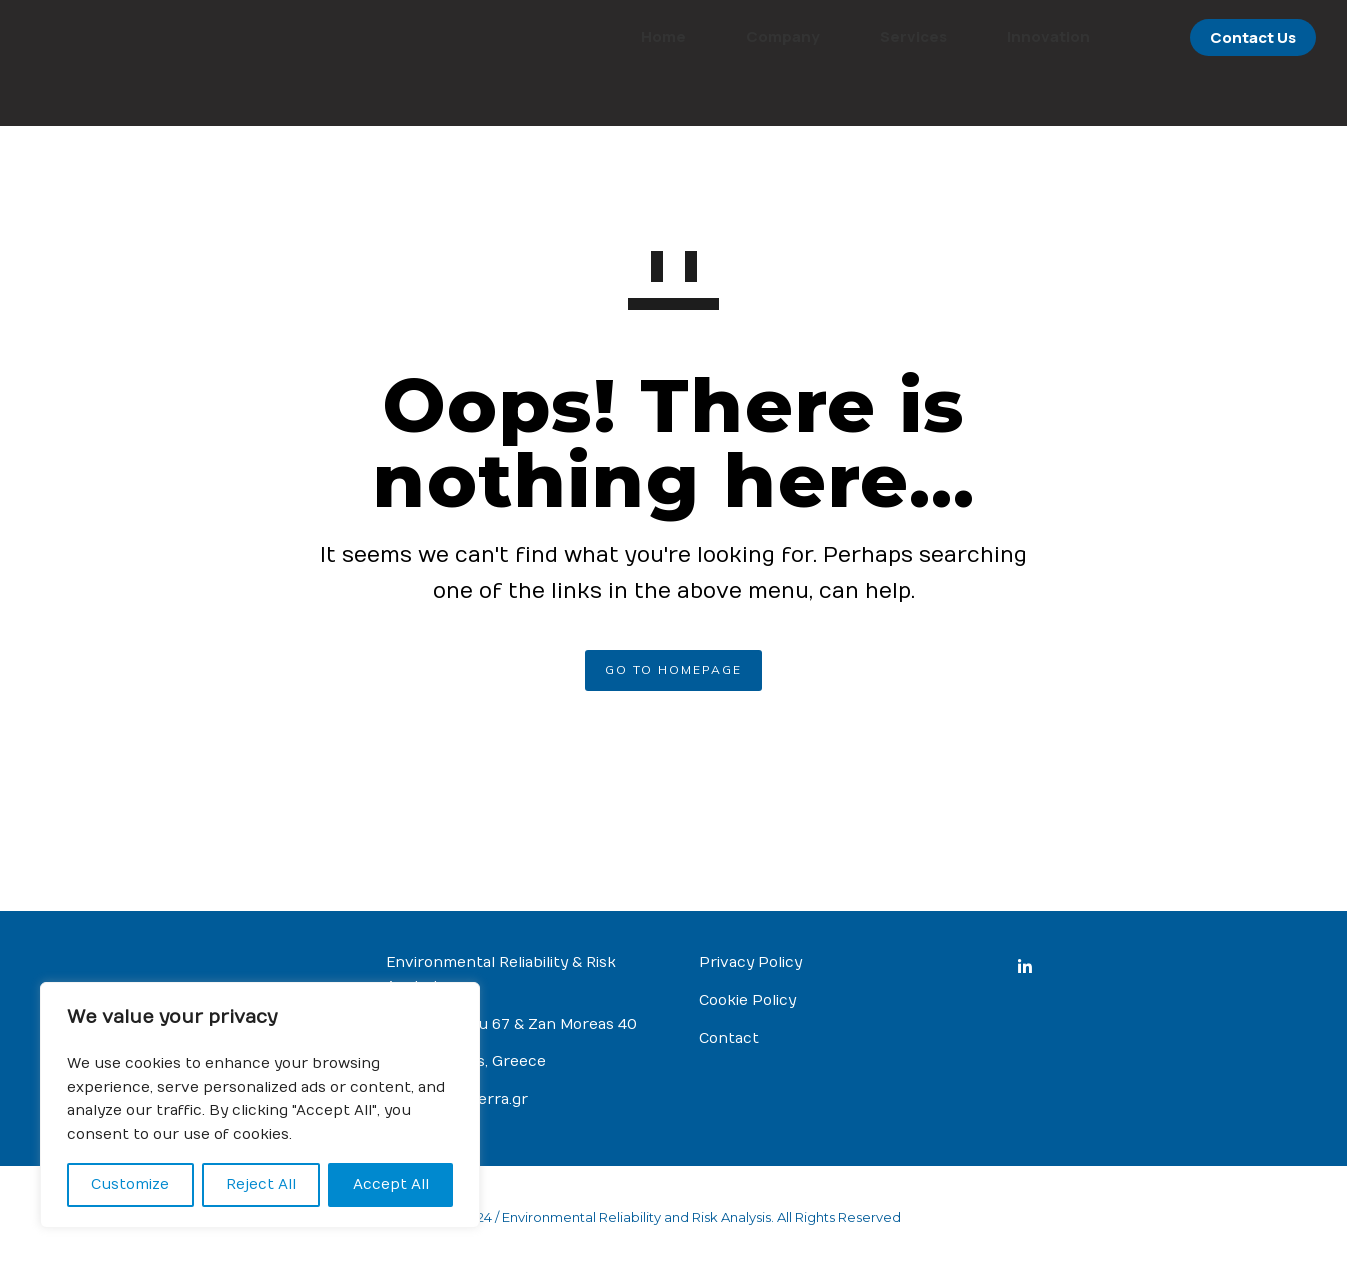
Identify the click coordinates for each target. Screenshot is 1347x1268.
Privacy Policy (750, 962)
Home (621, 36)
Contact (729, 1038)
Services (871, 36)
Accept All (391, 1184)
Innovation (1006, 36)
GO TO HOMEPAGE (673, 669)
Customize (130, 1184)
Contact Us (1211, 37)
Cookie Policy (747, 1000)
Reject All (261, 1184)
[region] (260, 1105)
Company (741, 36)
